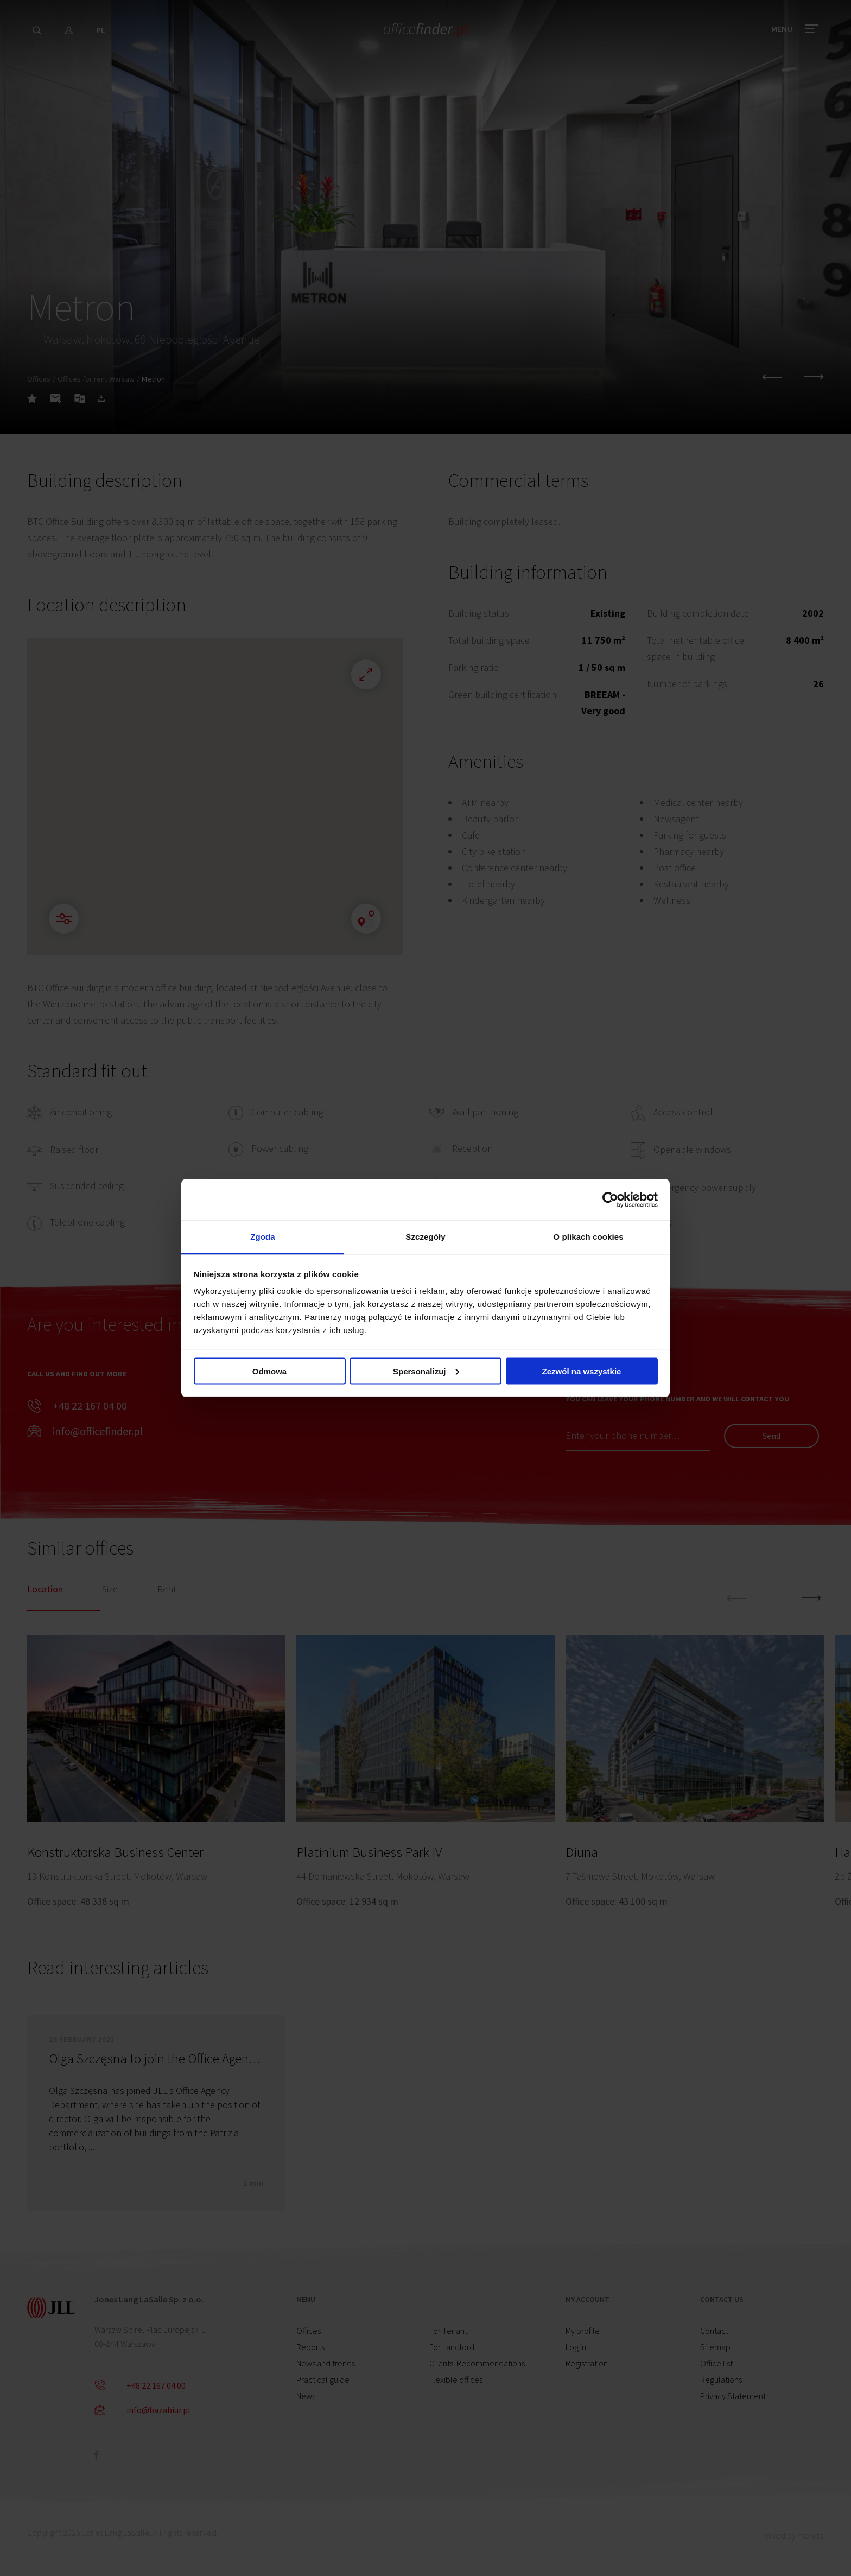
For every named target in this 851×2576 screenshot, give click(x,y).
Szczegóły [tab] (425, 1236)
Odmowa (269, 1370)
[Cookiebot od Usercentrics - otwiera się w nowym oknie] (610, 1199)
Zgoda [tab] (262, 1236)
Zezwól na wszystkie (581, 1370)
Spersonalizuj (426, 1370)
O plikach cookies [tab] (588, 1236)
